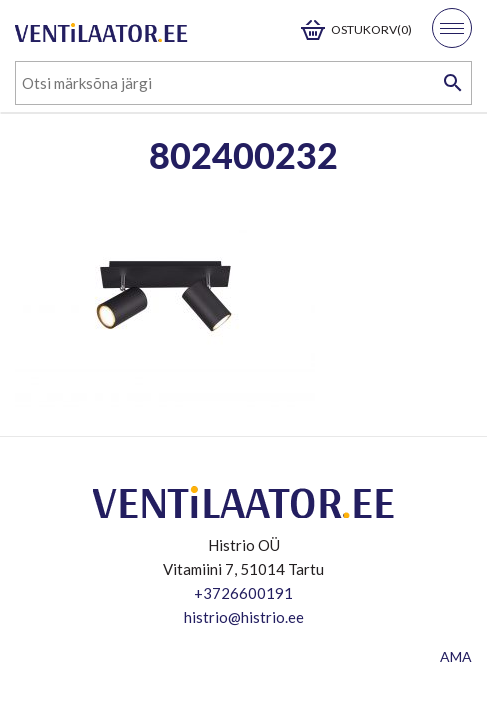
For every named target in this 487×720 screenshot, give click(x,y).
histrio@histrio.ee (244, 617)
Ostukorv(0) (371, 29)
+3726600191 (243, 593)
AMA (456, 656)
